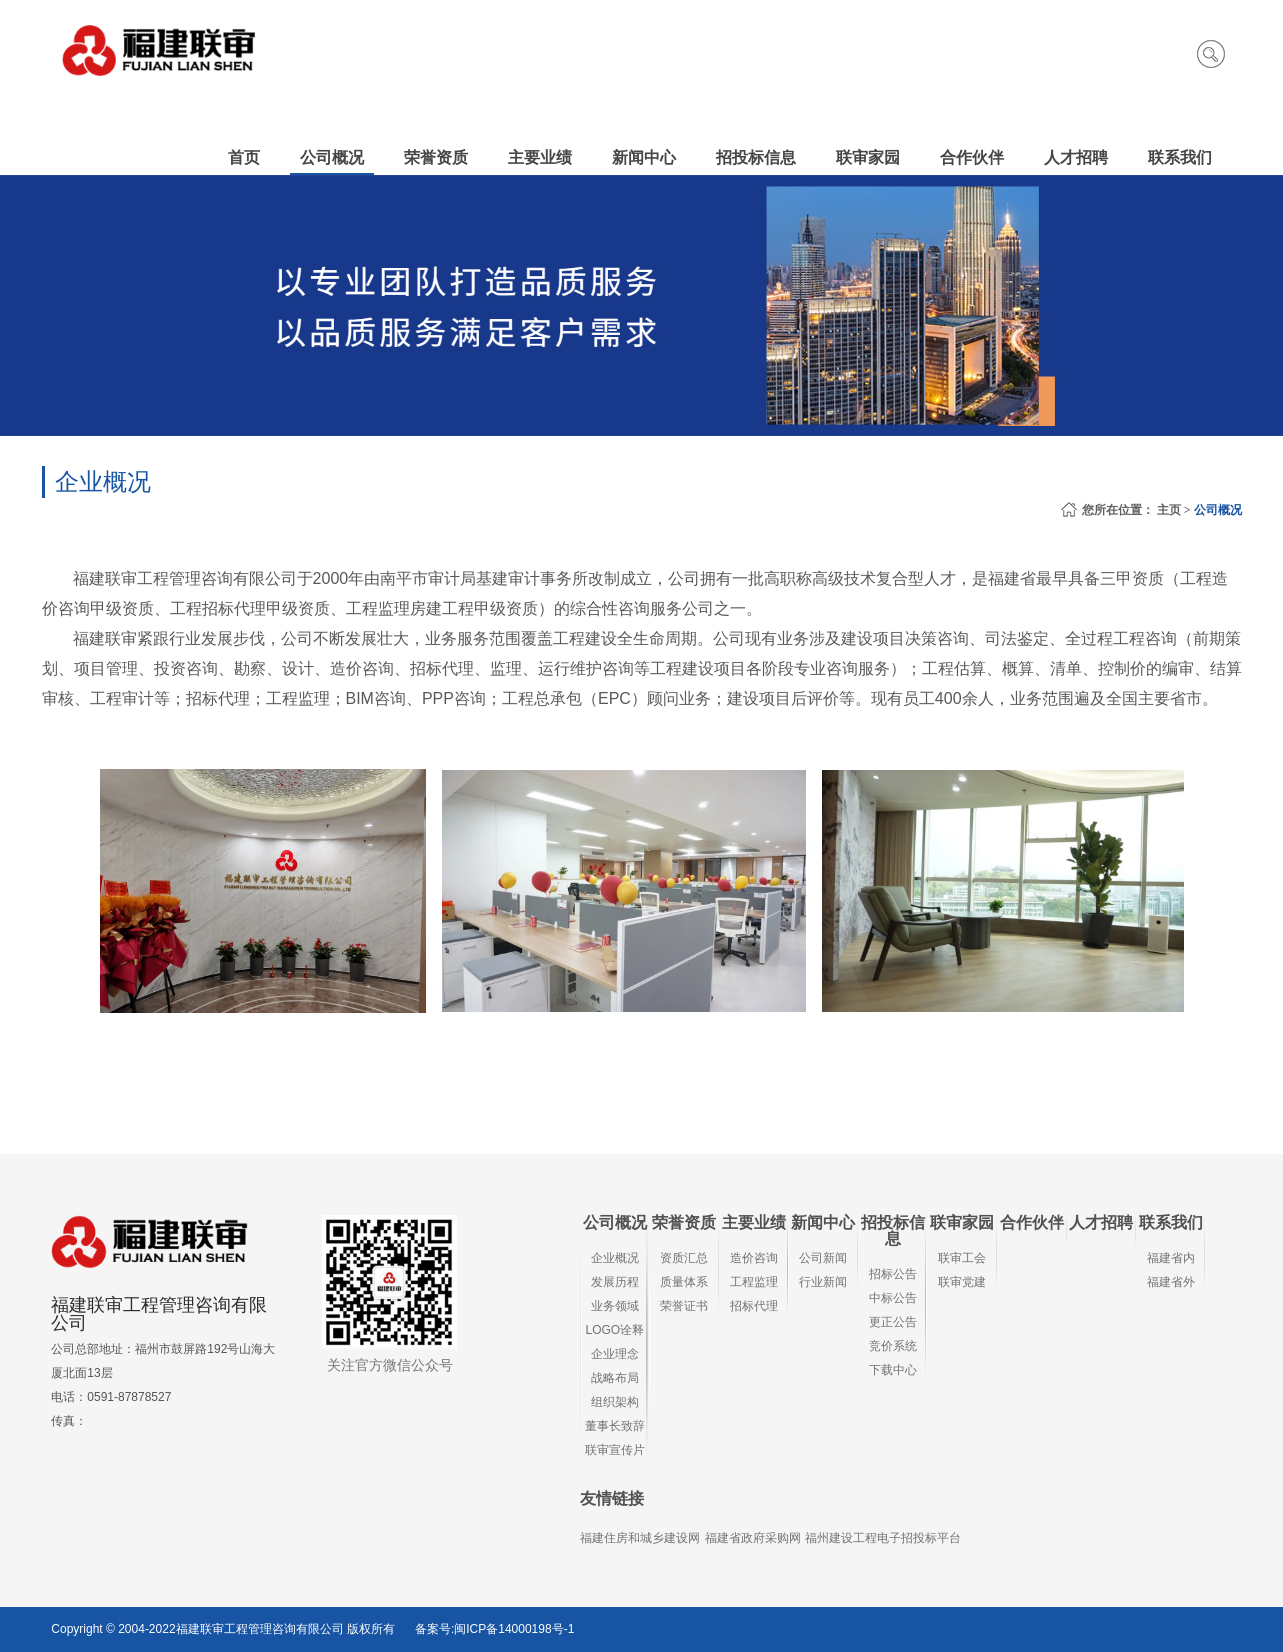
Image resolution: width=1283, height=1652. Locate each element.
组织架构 (615, 1402)
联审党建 (962, 1282)
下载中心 (893, 1370)
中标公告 (893, 1298)
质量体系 (684, 1282)
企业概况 (615, 1258)
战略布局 (615, 1378)
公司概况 (1218, 510)
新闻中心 (823, 1222)
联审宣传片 (615, 1450)
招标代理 (754, 1306)
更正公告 (893, 1322)
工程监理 (754, 1282)
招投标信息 (893, 1230)
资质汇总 (684, 1258)
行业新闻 (823, 1282)
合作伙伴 (1032, 1222)
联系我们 (1171, 1222)
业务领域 (615, 1306)
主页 (1169, 510)
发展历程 (615, 1282)
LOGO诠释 (615, 1330)
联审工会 (962, 1258)
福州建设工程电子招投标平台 (883, 1538)
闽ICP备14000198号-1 (514, 1629)
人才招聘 (1101, 1222)
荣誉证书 (684, 1306)
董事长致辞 (615, 1426)
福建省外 (1171, 1282)
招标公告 (893, 1274)
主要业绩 (754, 1222)
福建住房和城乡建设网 (640, 1538)
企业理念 (615, 1354)
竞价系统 (893, 1346)
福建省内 (1171, 1258)
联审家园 (962, 1222)
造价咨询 (754, 1258)
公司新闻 (823, 1258)
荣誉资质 (684, 1222)
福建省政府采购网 (753, 1538)
